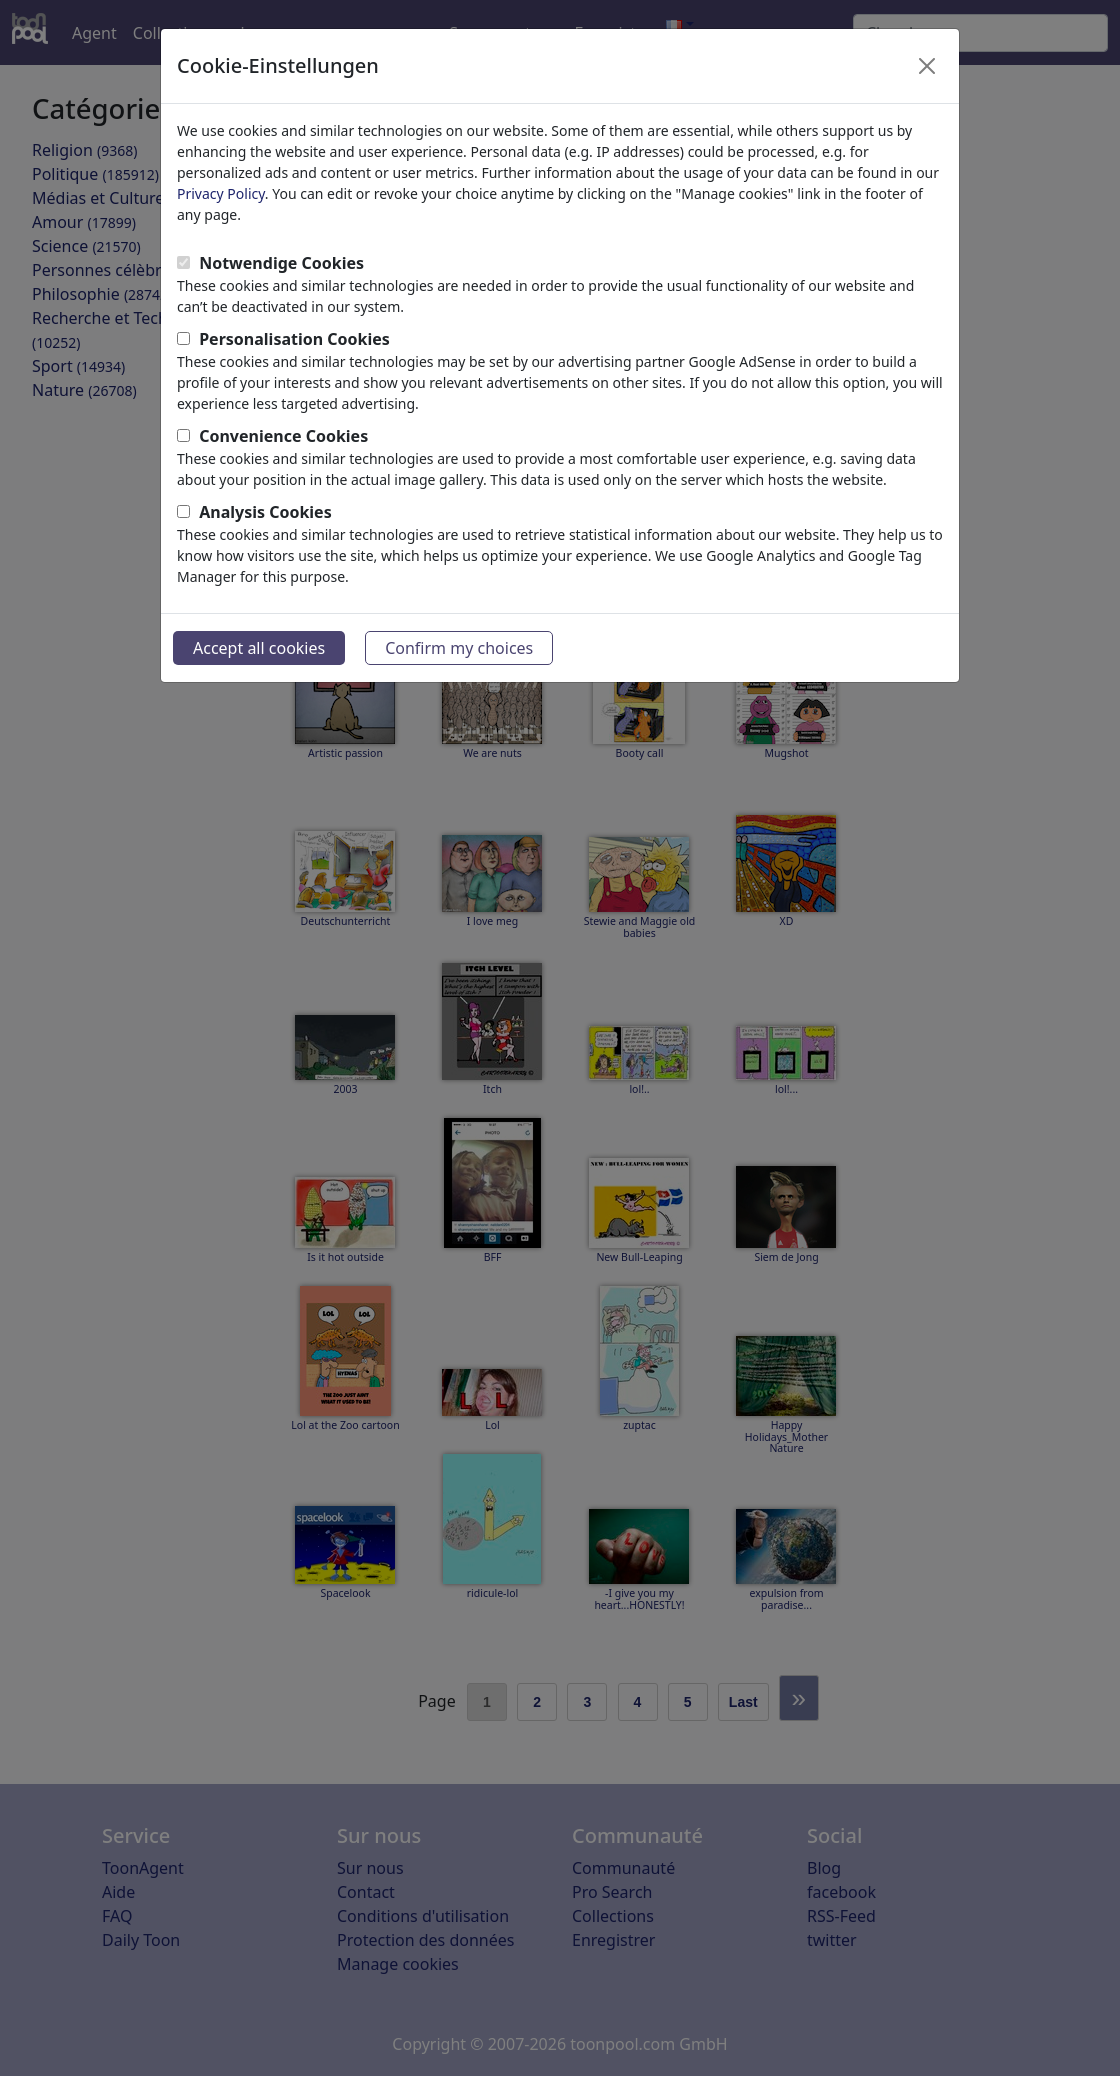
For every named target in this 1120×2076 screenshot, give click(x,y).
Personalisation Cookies (294, 339)
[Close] (927, 66)
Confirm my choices (459, 648)
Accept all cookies (259, 648)
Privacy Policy (221, 193)
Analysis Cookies (265, 512)
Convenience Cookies (283, 436)
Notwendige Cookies (281, 263)
